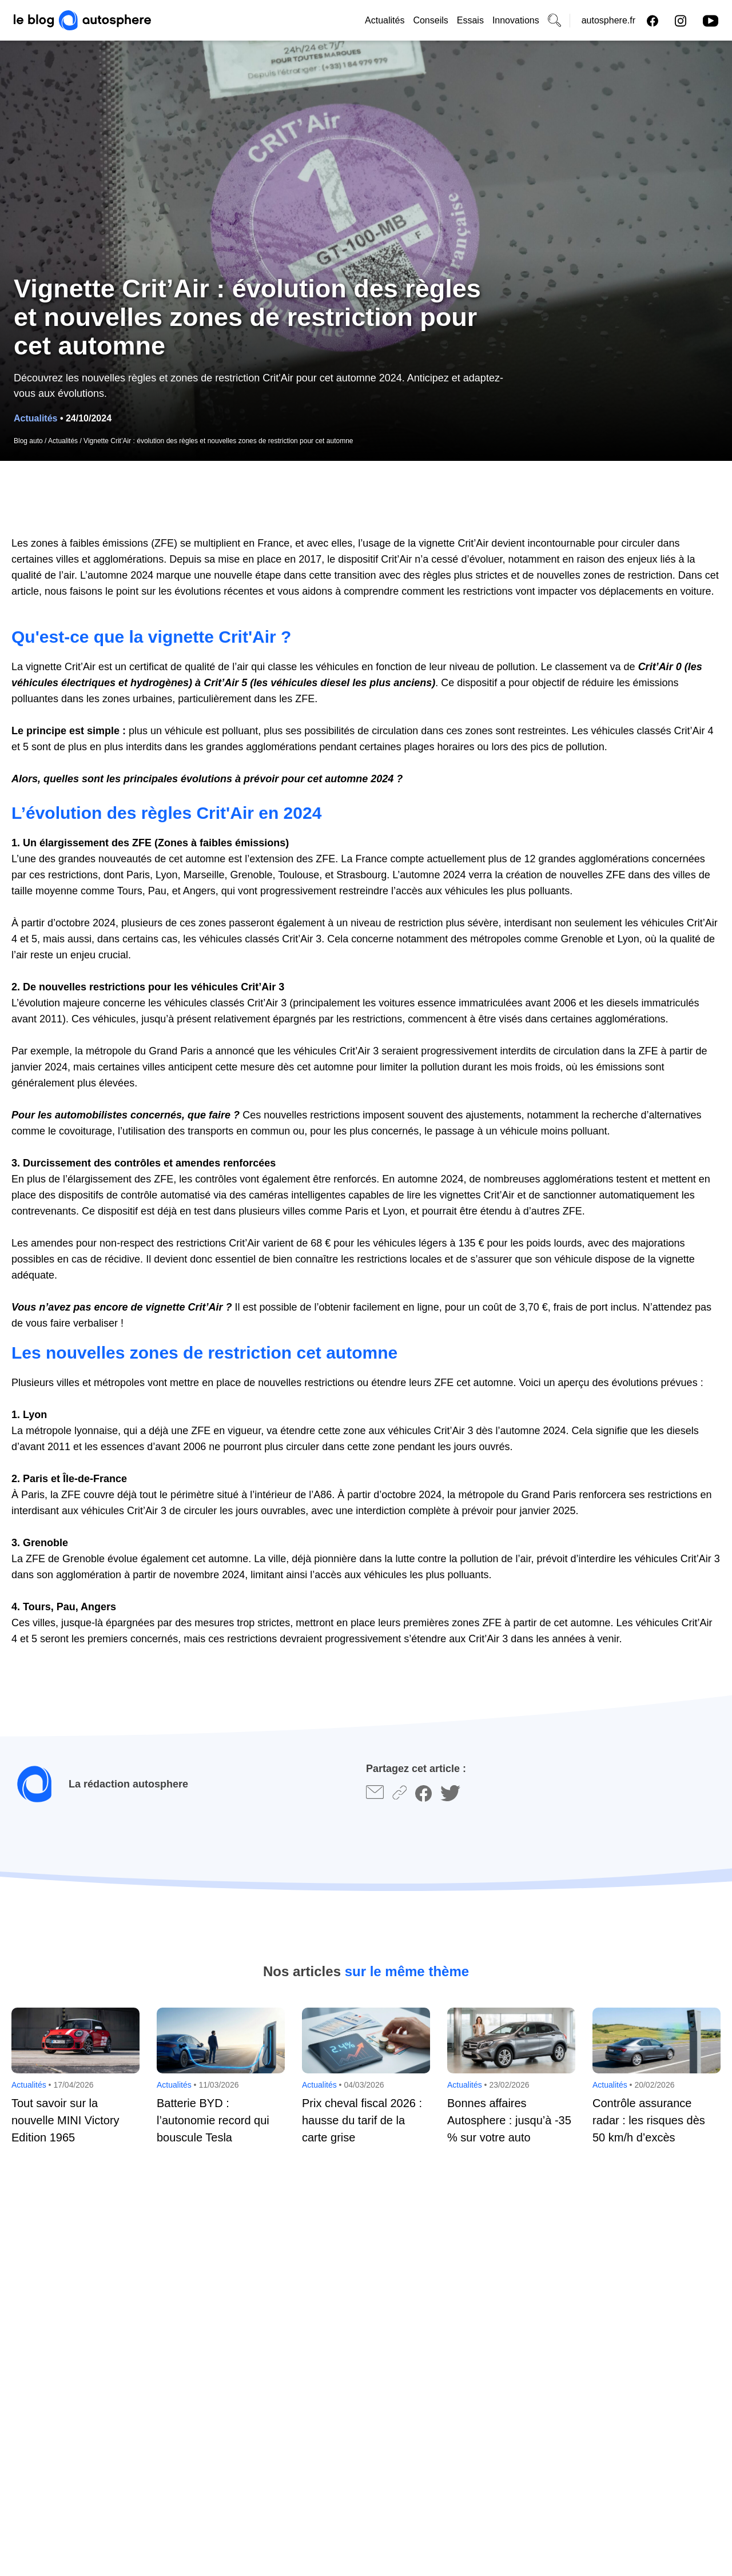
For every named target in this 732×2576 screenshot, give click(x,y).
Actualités (384, 20)
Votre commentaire (52, 2327)
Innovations (515, 20)
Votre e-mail (399, 2267)
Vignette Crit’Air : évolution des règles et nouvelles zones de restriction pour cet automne (218, 441)
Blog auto (28, 441)
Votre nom (35, 2267)
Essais (470, 20)
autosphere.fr (608, 20)
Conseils (430, 20)
